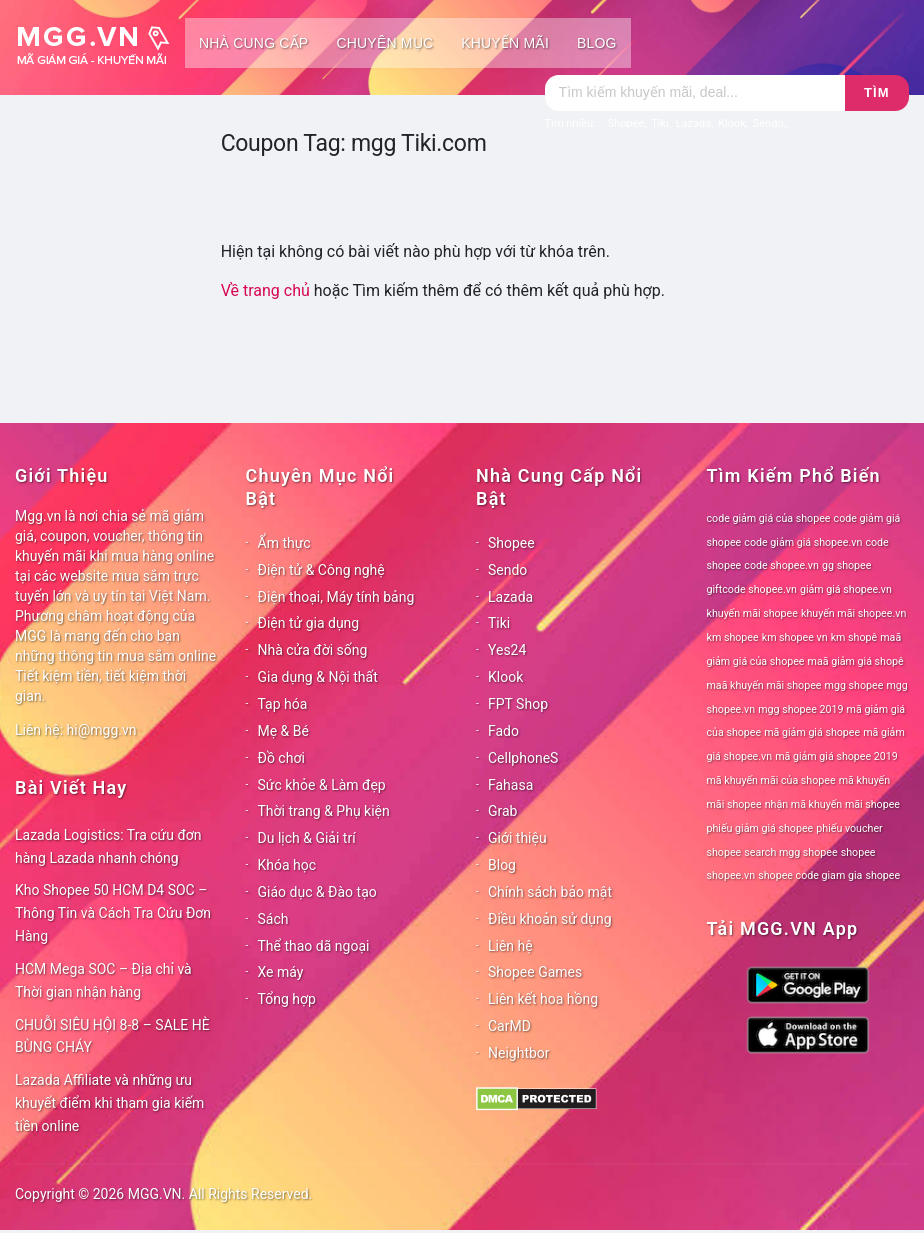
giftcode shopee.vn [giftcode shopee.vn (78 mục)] (752, 589)
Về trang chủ (265, 290)
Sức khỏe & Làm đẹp (322, 785)
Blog (597, 43)
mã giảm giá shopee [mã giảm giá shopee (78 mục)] (812, 732)
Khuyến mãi (505, 43)
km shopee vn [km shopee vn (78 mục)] (795, 637)
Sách (273, 919)
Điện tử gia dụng (309, 623)
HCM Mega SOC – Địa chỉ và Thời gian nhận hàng (103, 980)
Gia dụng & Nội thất (318, 677)
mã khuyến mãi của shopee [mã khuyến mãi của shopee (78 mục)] (771, 780)
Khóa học (287, 865)
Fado (503, 731)
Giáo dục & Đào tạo (317, 892)
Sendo (507, 570)
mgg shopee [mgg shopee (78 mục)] (854, 685)
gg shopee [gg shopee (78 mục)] (846, 565)
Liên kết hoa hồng (543, 999)
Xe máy (281, 972)
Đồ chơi (281, 758)
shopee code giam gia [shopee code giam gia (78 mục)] (810, 875)
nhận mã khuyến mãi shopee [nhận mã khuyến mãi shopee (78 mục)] (832, 804)
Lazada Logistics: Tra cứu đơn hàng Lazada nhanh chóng (108, 846)
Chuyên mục (384, 43)
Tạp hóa (283, 704)
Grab (502, 811)
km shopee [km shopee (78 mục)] (733, 637)
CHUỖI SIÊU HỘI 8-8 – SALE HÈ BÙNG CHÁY (112, 1036)
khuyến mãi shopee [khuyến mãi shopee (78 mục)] (752, 613)
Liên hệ (510, 946)
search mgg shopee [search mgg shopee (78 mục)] (790, 852)
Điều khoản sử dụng (550, 919)
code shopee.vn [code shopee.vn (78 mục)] (781, 565)
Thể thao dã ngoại (314, 946)
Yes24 (507, 650)
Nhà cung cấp (253, 43)
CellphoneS (523, 758)
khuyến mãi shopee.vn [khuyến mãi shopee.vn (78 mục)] (853, 613)
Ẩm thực (284, 543)
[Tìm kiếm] (695, 93)
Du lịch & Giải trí (307, 838)
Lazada (510, 597)
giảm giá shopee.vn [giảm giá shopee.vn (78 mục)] (846, 589)
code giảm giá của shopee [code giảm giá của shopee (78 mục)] (769, 518)
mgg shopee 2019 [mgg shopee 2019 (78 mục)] (800, 709)
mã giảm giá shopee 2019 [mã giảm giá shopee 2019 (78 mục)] (836, 756)
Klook (505, 677)
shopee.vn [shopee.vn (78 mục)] (731, 875)
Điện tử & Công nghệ (321, 570)
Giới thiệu (517, 838)
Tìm (876, 92)
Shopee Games (535, 972)
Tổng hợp (287, 999)
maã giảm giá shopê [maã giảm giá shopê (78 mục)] (856, 661)
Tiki (499, 623)
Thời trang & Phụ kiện (324, 811)
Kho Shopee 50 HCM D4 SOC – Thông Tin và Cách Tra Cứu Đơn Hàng (113, 913)
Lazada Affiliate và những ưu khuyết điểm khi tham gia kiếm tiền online (109, 1103)
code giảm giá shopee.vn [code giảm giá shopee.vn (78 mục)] (803, 542)
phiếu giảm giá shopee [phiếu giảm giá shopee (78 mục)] (760, 828)
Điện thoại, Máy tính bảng (336, 597)
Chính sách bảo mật (550, 892)
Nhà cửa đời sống (313, 650)
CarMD (509, 1026)
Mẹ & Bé (283, 731)
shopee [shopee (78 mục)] (858, 852)
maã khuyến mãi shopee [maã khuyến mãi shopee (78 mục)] (764, 685)
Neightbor (519, 1053)
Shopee (511, 543)
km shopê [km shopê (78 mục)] (854, 637)
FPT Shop (518, 704)
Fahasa (510, 785)
